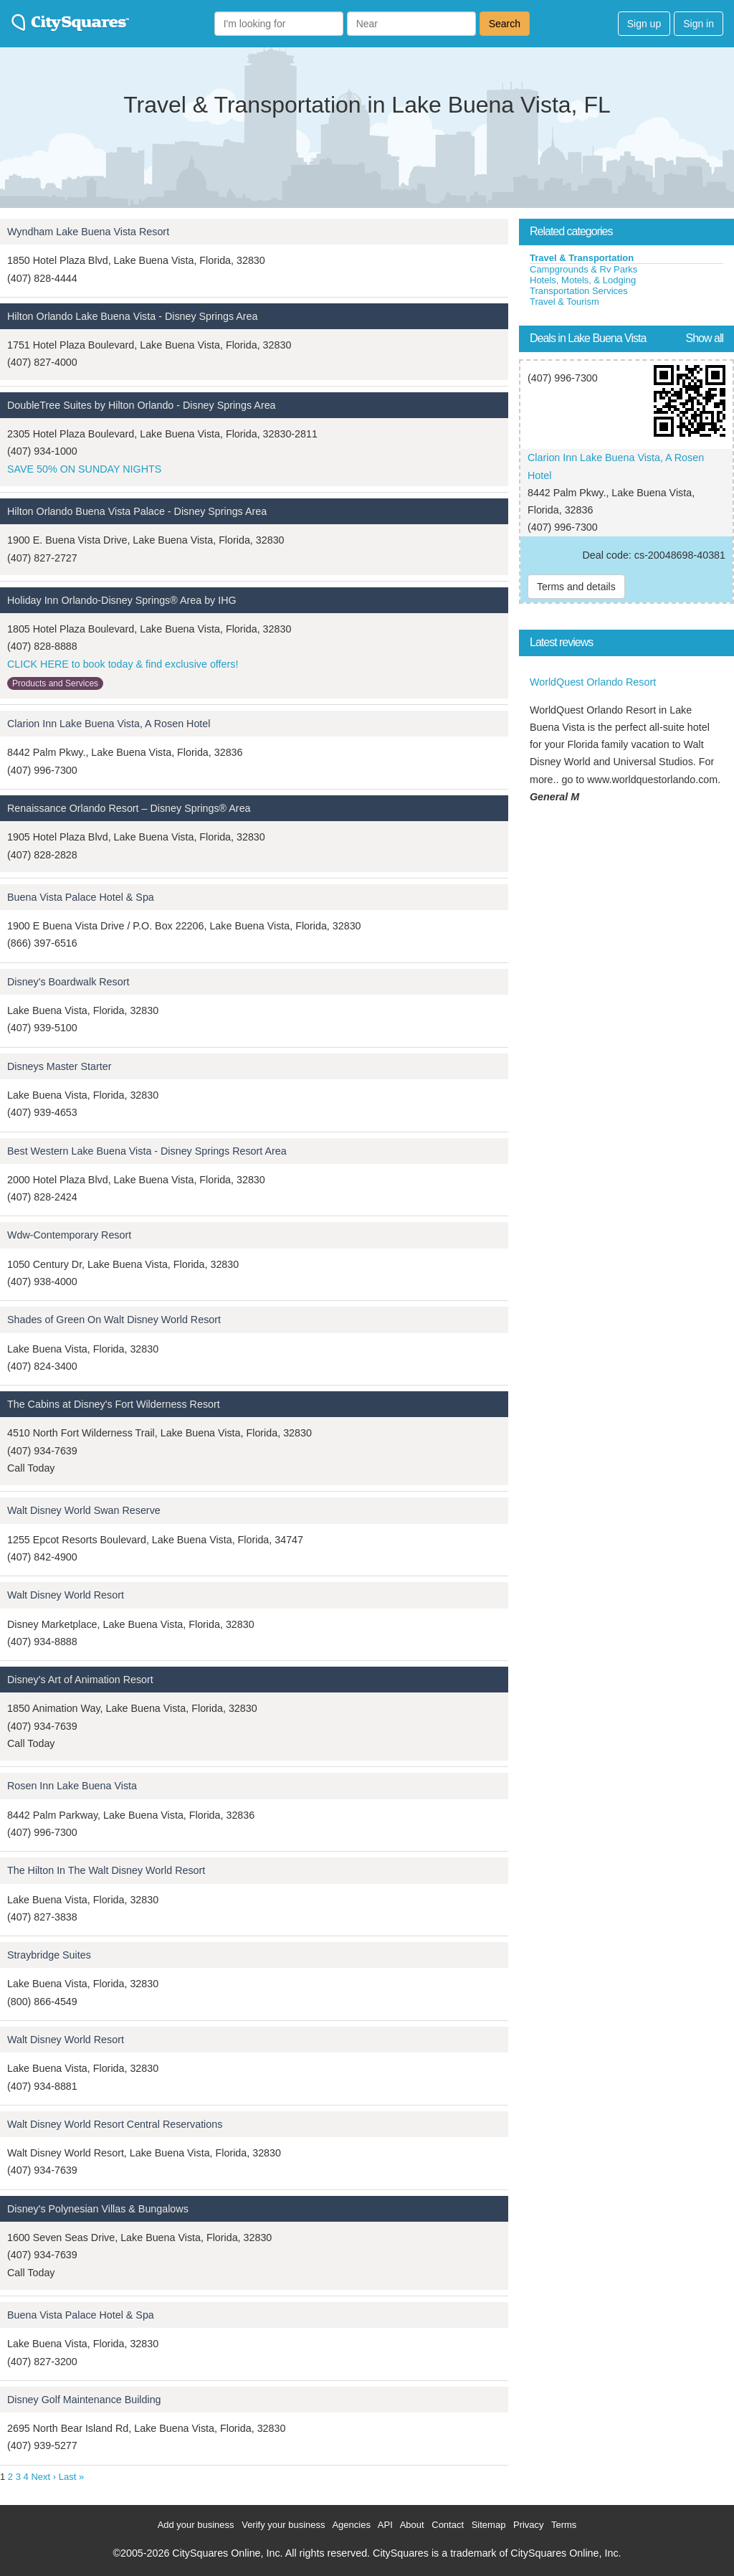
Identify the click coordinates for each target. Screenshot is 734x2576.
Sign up (644, 23)
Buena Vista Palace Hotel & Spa (80, 897)
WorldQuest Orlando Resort (593, 682)
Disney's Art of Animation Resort (80, 1679)
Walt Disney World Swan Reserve (84, 1510)
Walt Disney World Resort (65, 1595)
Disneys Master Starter (59, 1066)
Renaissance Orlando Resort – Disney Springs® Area (129, 808)
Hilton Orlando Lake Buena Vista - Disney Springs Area (132, 316)
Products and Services (55, 683)
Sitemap (489, 2524)
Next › (43, 2476)
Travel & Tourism (564, 301)
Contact (448, 2524)
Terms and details (576, 586)
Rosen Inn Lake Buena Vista (72, 1785)
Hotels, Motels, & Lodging (583, 280)
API (385, 2524)
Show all (704, 338)
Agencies (351, 2524)
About (412, 2524)
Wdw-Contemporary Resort (69, 1235)
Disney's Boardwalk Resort (68, 982)
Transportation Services (579, 290)
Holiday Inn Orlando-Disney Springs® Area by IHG (122, 600)
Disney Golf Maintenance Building (84, 2399)
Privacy (528, 2524)
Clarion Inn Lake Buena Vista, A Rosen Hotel (108, 723)
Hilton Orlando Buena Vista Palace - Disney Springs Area (137, 511)
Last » (71, 2476)
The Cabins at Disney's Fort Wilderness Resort (113, 1404)
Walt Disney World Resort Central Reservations (114, 2124)
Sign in (698, 23)
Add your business (196, 2524)
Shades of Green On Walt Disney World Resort (114, 1319)
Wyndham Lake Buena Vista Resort (88, 231)
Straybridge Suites (49, 1955)
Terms (563, 2524)
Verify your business (283, 2524)
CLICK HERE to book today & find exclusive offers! (122, 664)
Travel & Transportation (582, 257)
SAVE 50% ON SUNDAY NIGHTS (84, 469)
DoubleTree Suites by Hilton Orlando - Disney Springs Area (141, 405)
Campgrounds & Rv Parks (583, 269)
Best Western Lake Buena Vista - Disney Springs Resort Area (147, 1151)
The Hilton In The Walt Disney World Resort (106, 1870)
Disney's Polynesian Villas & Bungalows (98, 2209)
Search (504, 23)
